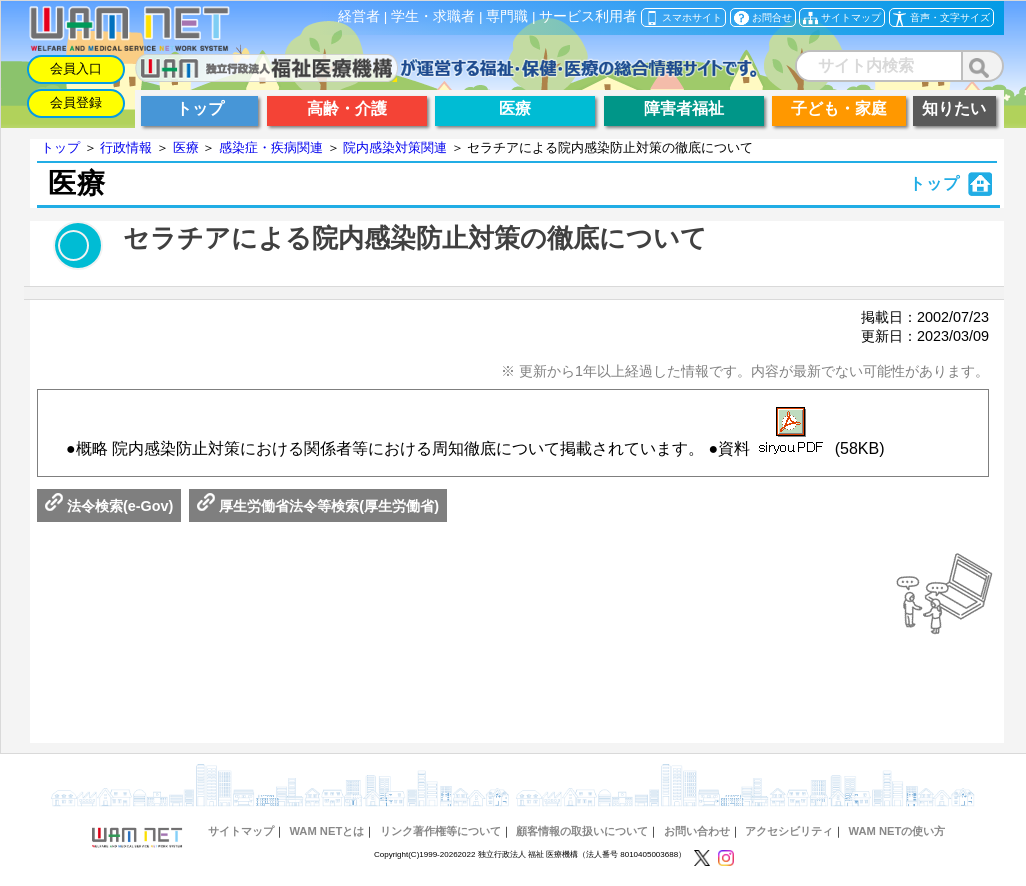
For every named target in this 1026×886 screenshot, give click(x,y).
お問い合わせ (697, 831)
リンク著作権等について (440, 831)
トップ (60, 147)
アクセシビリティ (789, 831)
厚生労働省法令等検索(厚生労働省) (318, 506)
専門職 (507, 16)
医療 (186, 147)
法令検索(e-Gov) (109, 506)
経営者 (359, 16)
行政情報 (126, 147)
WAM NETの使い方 (897, 831)
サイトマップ (241, 831)
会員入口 (76, 68)
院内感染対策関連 (395, 147)
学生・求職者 (433, 16)
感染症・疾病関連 (271, 147)
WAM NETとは (326, 831)
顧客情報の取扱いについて (582, 831)
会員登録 (76, 102)
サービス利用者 (588, 16)
